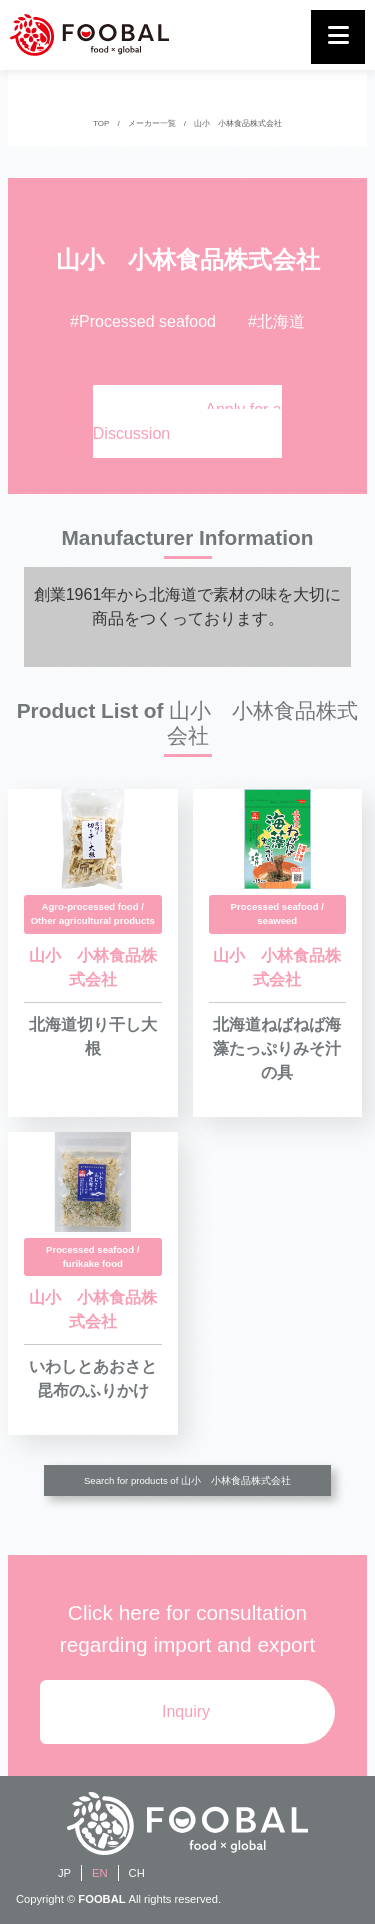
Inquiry (186, 1711)
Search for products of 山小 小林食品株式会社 (187, 1480)
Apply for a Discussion (187, 421)
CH (137, 1873)
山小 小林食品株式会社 (238, 123)
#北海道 (276, 321)
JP (64, 1873)
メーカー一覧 (152, 123)
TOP (101, 123)
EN (100, 1873)
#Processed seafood (143, 321)
